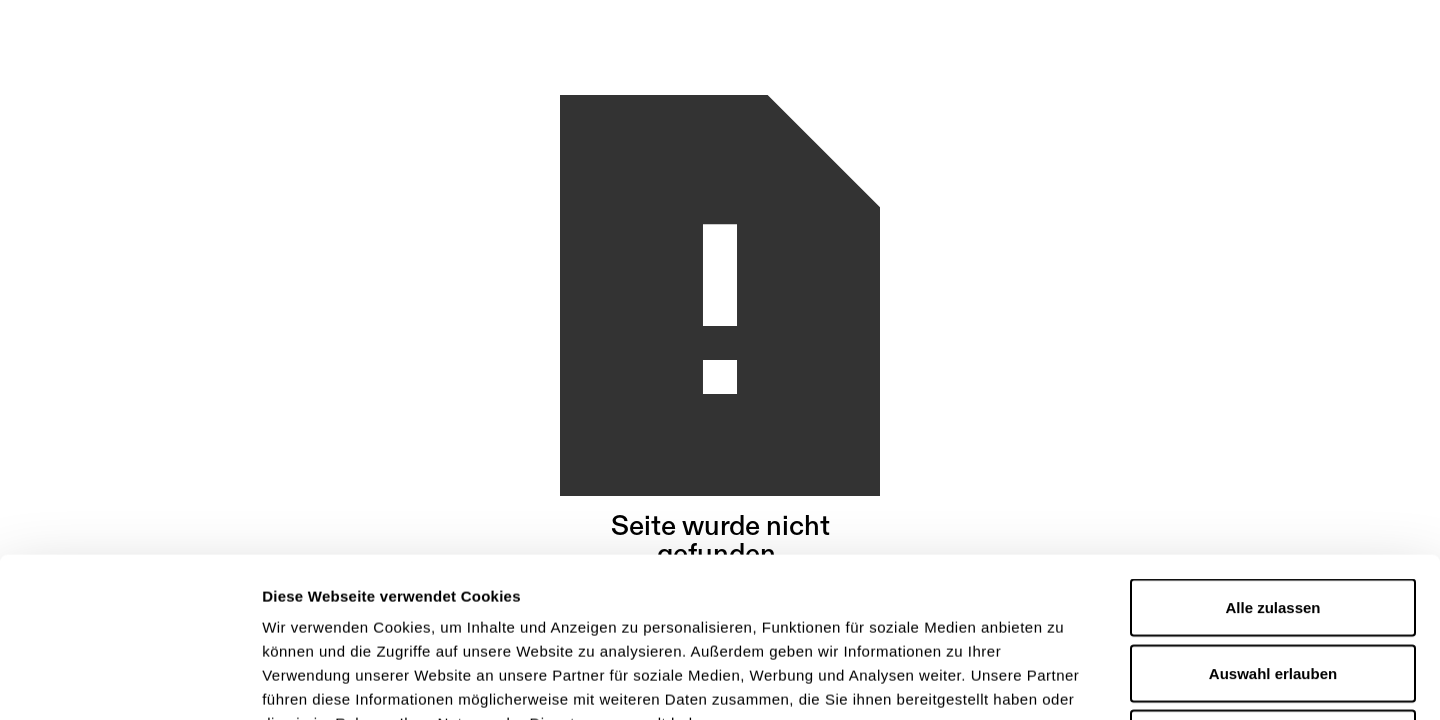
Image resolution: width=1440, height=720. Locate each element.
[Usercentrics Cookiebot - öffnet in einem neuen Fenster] (129, 681)
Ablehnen (1273, 588)
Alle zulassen (1272, 457)
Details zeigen (1063, 680)
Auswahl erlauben (1273, 523)
